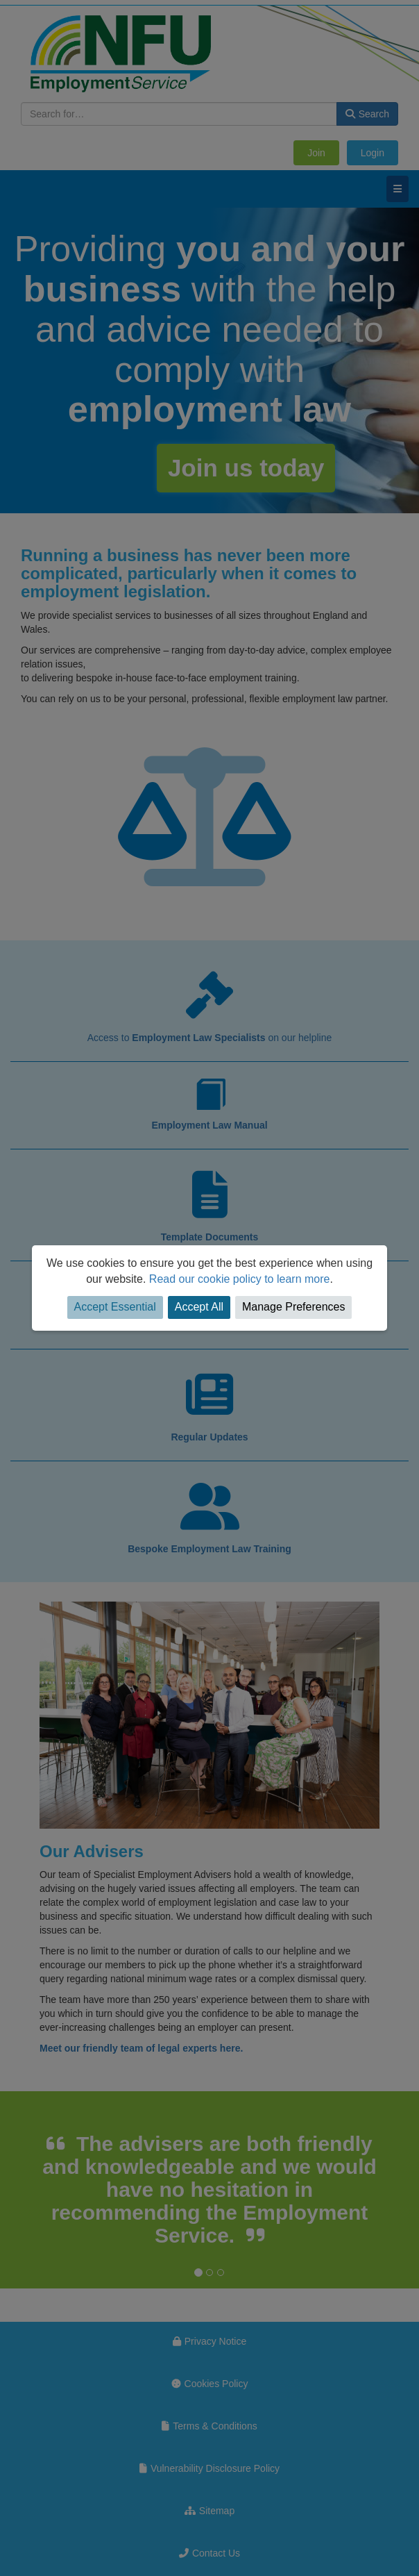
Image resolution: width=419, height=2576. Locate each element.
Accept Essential (115, 1307)
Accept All (199, 1307)
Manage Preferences (293, 1307)
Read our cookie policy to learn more (239, 1279)
